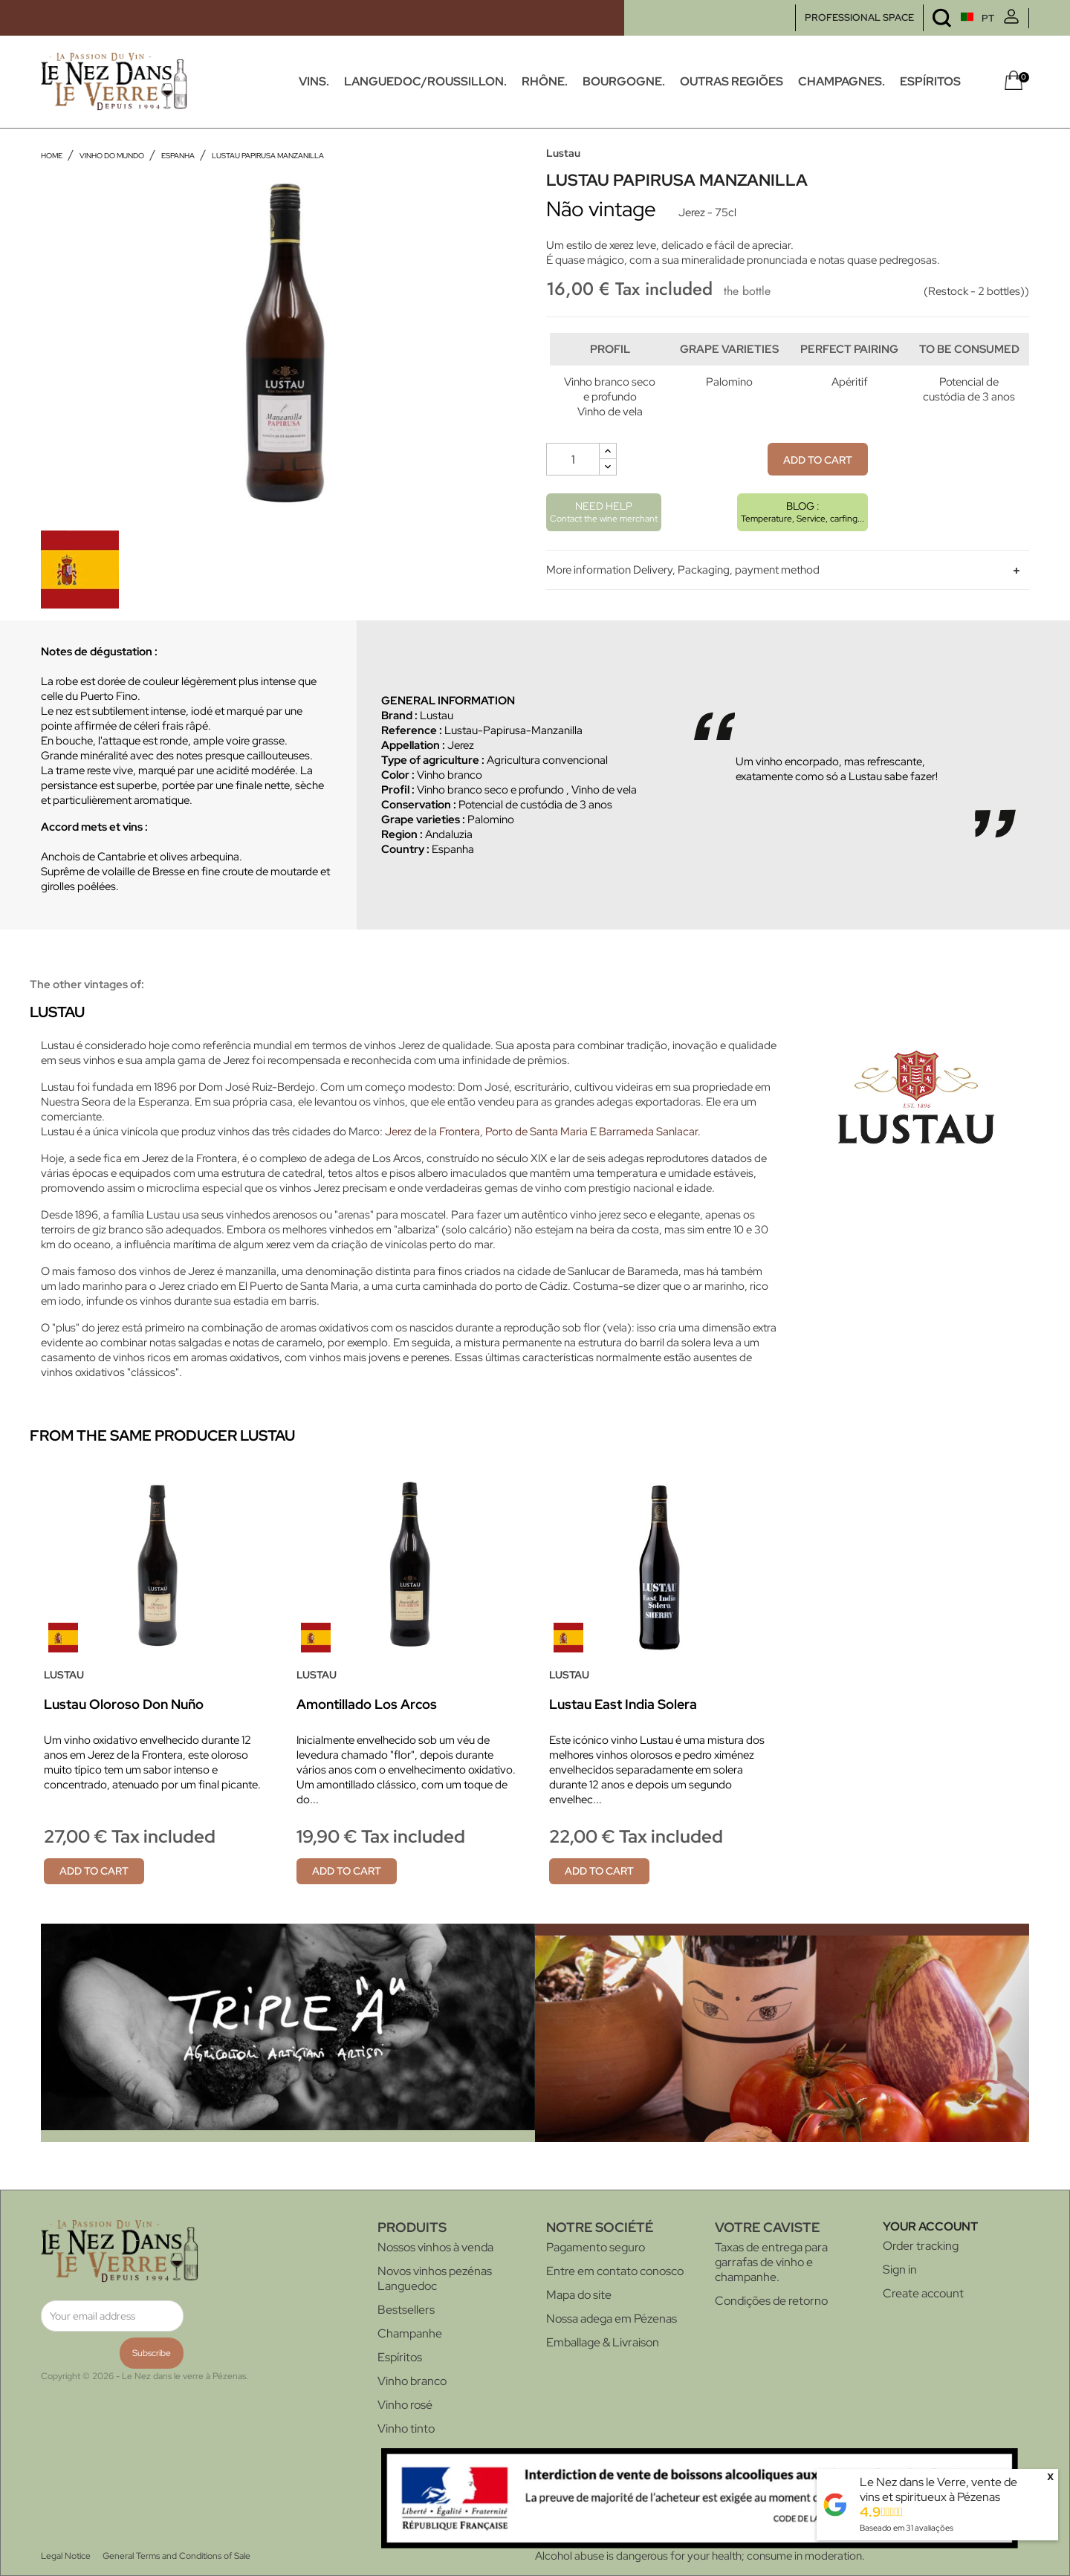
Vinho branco (412, 2381)
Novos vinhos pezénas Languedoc (434, 2278)
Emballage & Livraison (602, 2342)
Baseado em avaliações (906, 2528)
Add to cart (817, 490)
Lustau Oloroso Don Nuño (124, 1704)
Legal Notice (66, 2556)
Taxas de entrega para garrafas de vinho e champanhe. (771, 2262)
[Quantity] (573, 489)
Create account (923, 2293)
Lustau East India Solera (623, 1704)
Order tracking (921, 2246)
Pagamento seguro (595, 2247)
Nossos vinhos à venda (435, 2247)
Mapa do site (579, 2295)
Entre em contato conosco (615, 2271)
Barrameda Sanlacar (648, 1131)
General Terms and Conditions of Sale (176, 2556)
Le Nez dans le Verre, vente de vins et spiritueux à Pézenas (938, 2489)
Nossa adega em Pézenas (611, 2318)
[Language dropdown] (949, 18)
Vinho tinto (406, 2428)
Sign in (900, 2269)
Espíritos (399, 2357)
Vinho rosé (404, 2405)
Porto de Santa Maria (536, 1131)
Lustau (563, 153)
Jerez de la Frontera (432, 1131)
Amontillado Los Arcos (366, 1704)
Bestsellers (406, 2309)
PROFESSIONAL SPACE (859, 17)
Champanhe (409, 2333)
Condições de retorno (771, 2301)
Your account (930, 2226)
